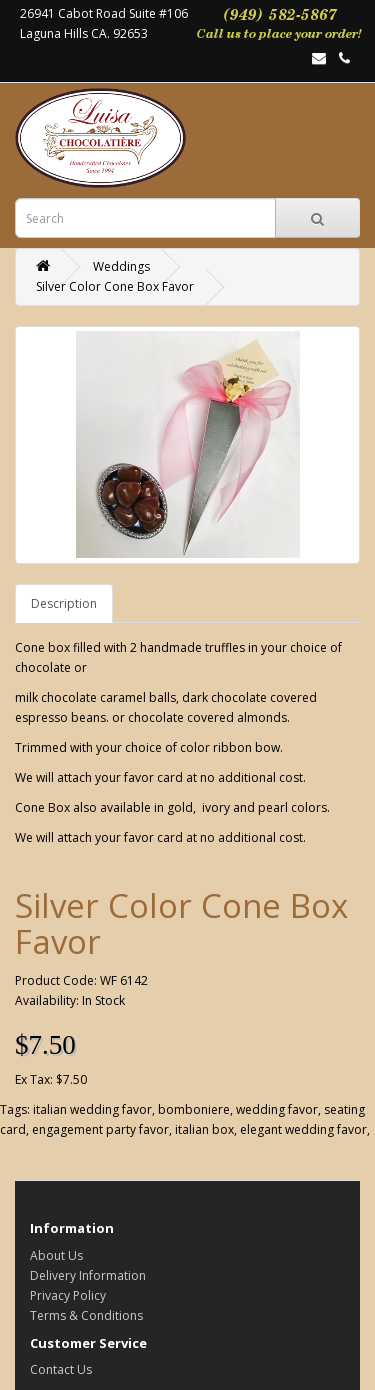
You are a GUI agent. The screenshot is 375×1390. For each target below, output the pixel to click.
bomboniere (194, 1109)
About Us (56, 1255)
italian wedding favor (92, 1109)
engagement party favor (100, 1129)
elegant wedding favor (303, 1129)
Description (64, 603)
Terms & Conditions (86, 1315)
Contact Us (61, 1369)
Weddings (121, 266)
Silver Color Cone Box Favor (115, 286)
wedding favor (277, 1109)
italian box (204, 1129)
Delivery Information (88, 1275)
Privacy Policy (68, 1295)
